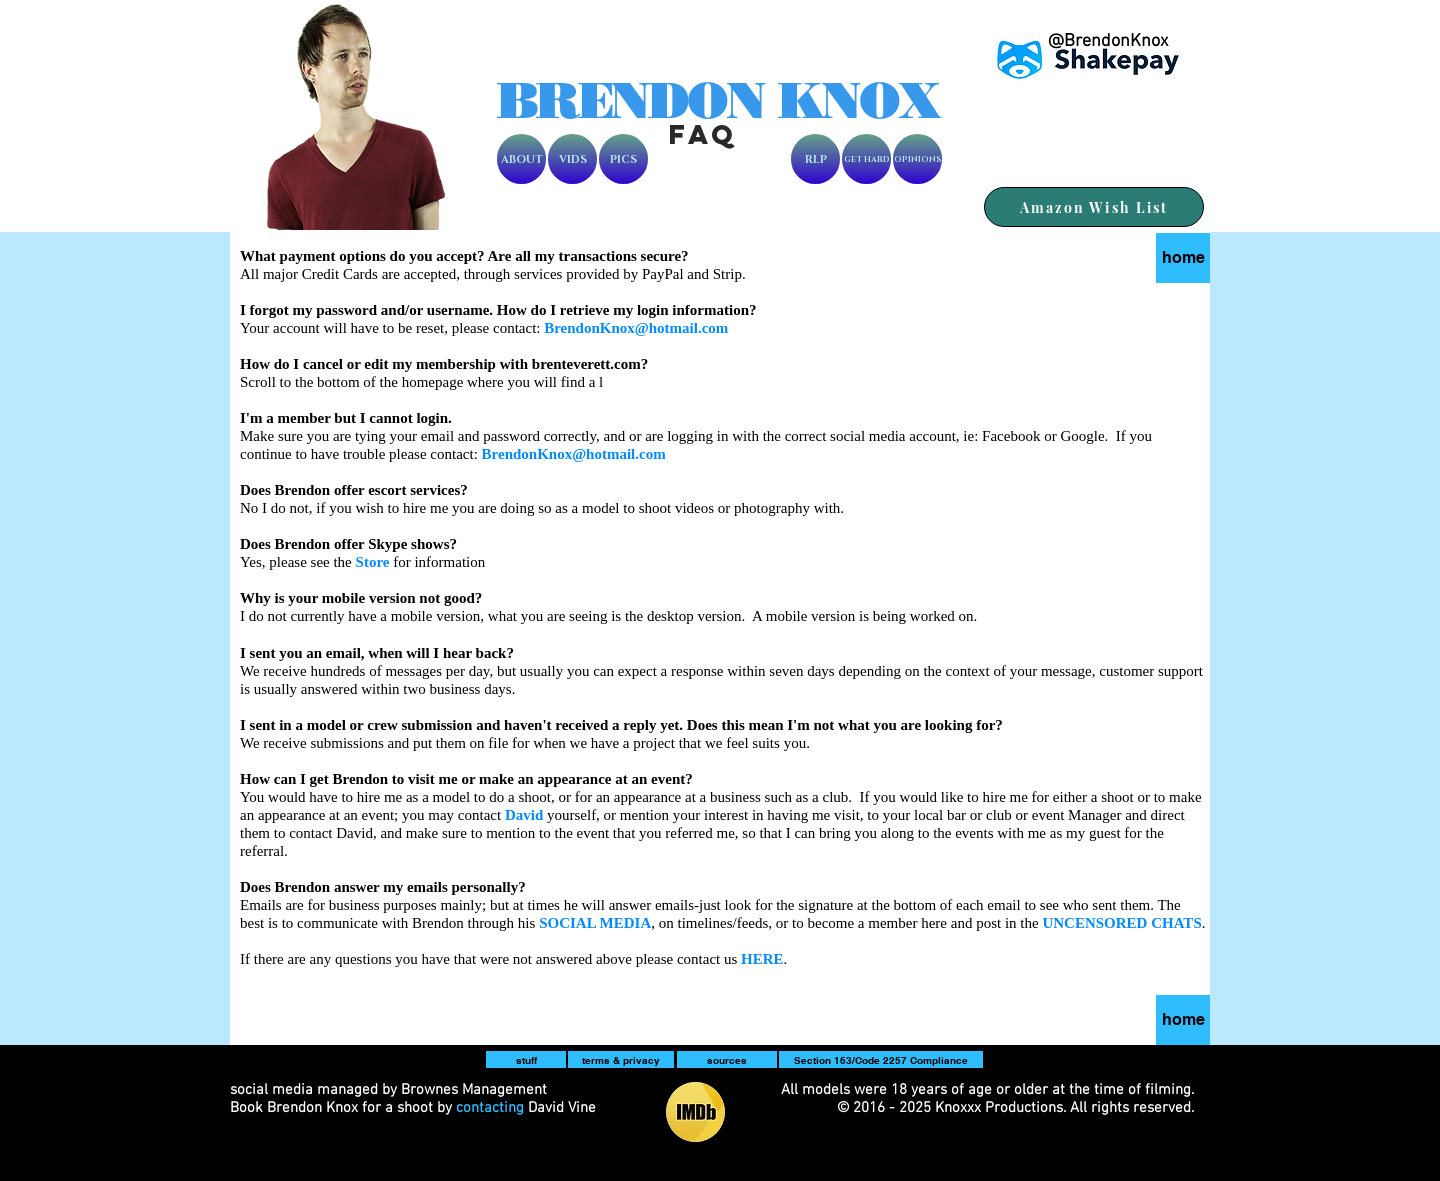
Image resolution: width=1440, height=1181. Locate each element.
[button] (595, 923)
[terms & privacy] (621, 1059)
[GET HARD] (866, 159)
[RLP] (815, 159)
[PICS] (623, 159)
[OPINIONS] (917, 159)
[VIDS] (572, 159)
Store (373, 562)
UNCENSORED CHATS (1121, 923)
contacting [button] (490, 1108)
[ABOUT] (521, 159)
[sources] (727, 1059)
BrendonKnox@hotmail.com (636, 328)
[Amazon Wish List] (1094, 207)
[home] (1183, 1020)
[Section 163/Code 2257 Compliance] (881, 1059)
